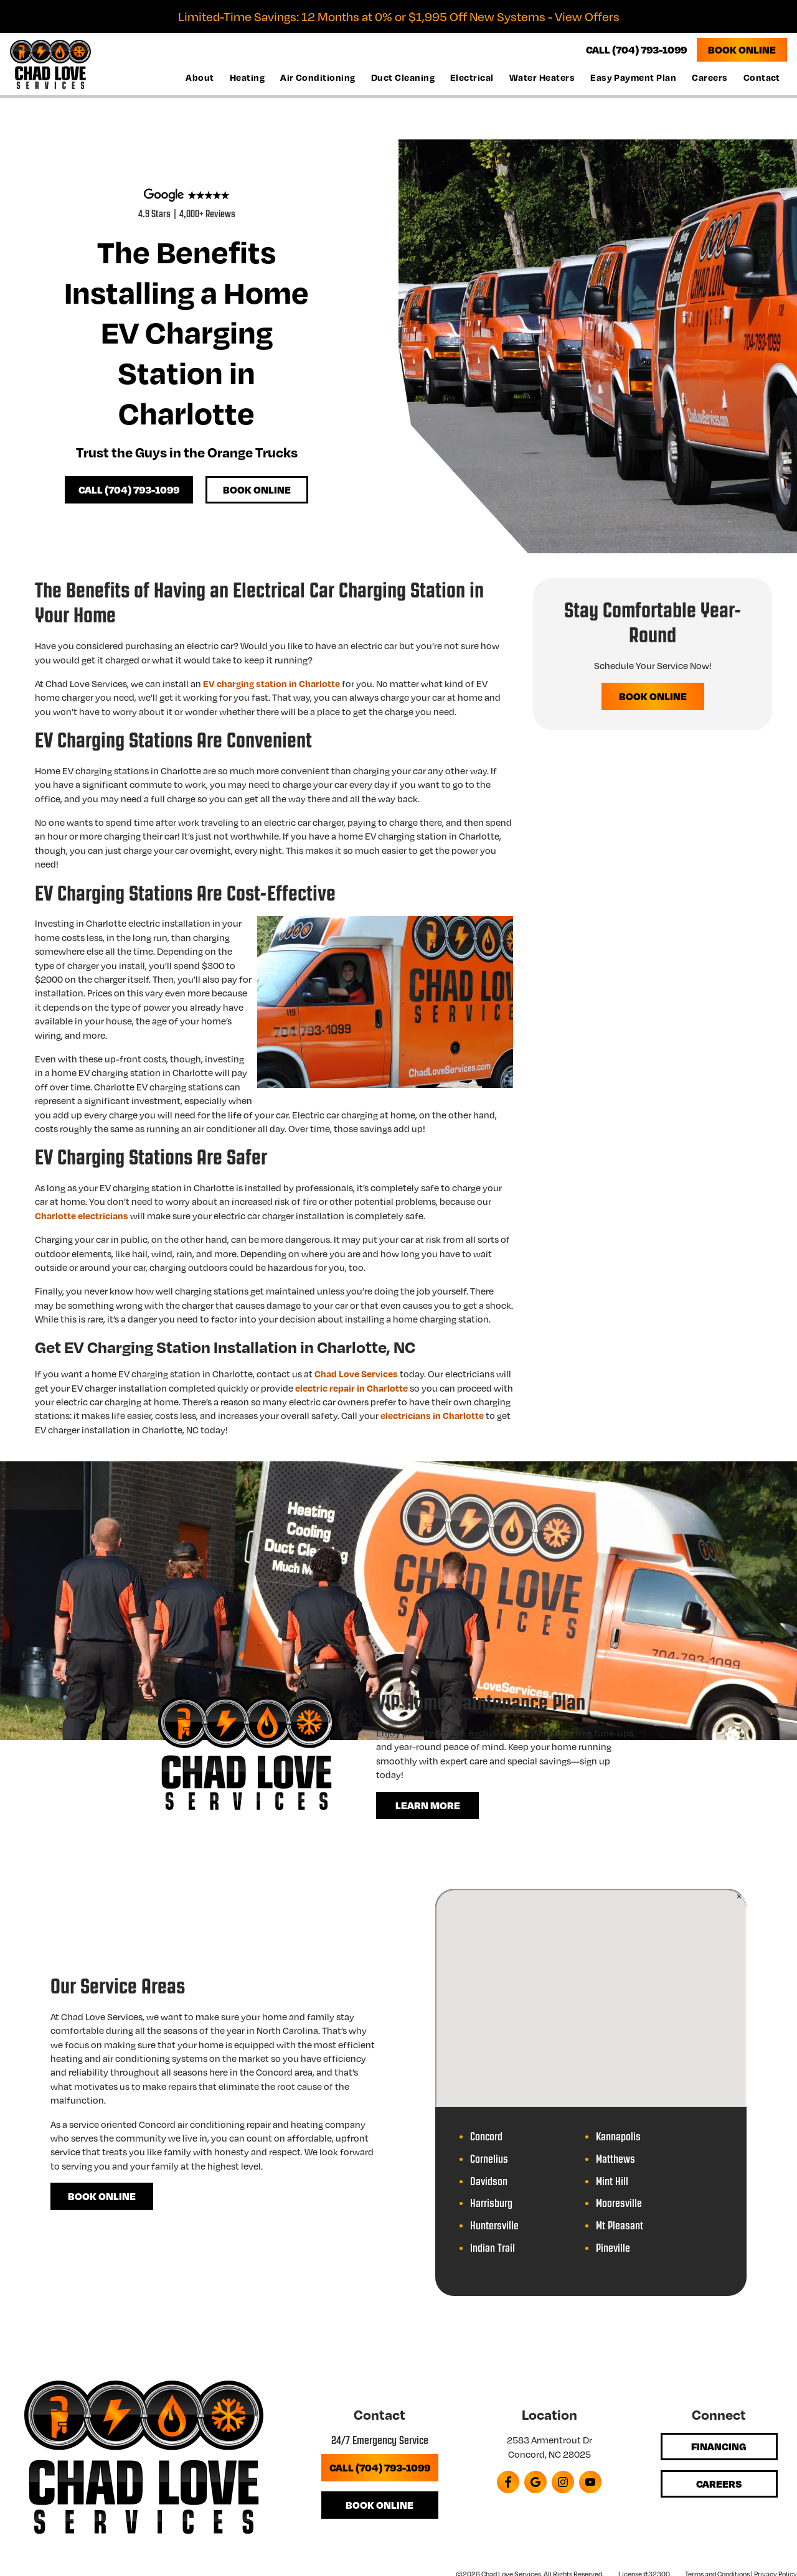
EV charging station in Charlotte (271, 683)
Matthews (615, 2159)
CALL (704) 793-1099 (636, 49)
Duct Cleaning (403, 77)
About (200, 77)
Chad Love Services (356, 1373)
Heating (247, 77)
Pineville (613, 2248)
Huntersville (494, 2226)
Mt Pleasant (619, 2226)
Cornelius (489, 2159)
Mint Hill (612, 2182)
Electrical (472, 77)
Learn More (427, 1805)
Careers (709, 77)
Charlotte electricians (81, 1215)
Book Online (742, 49)
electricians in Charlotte (432, 1415)
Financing (719, 2446)
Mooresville (619, 2203)
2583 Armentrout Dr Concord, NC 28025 (549, 2446)
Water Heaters (542, 77)
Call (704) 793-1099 (128, 489)
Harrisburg (491, 2203)
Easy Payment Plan (633, 77)
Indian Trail (492, 2248)
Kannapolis (618, 2137)
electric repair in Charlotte (351, 1387)
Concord (486, 2137)
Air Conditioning (318, 77)
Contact (761, 77)
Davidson (488, 2182)
